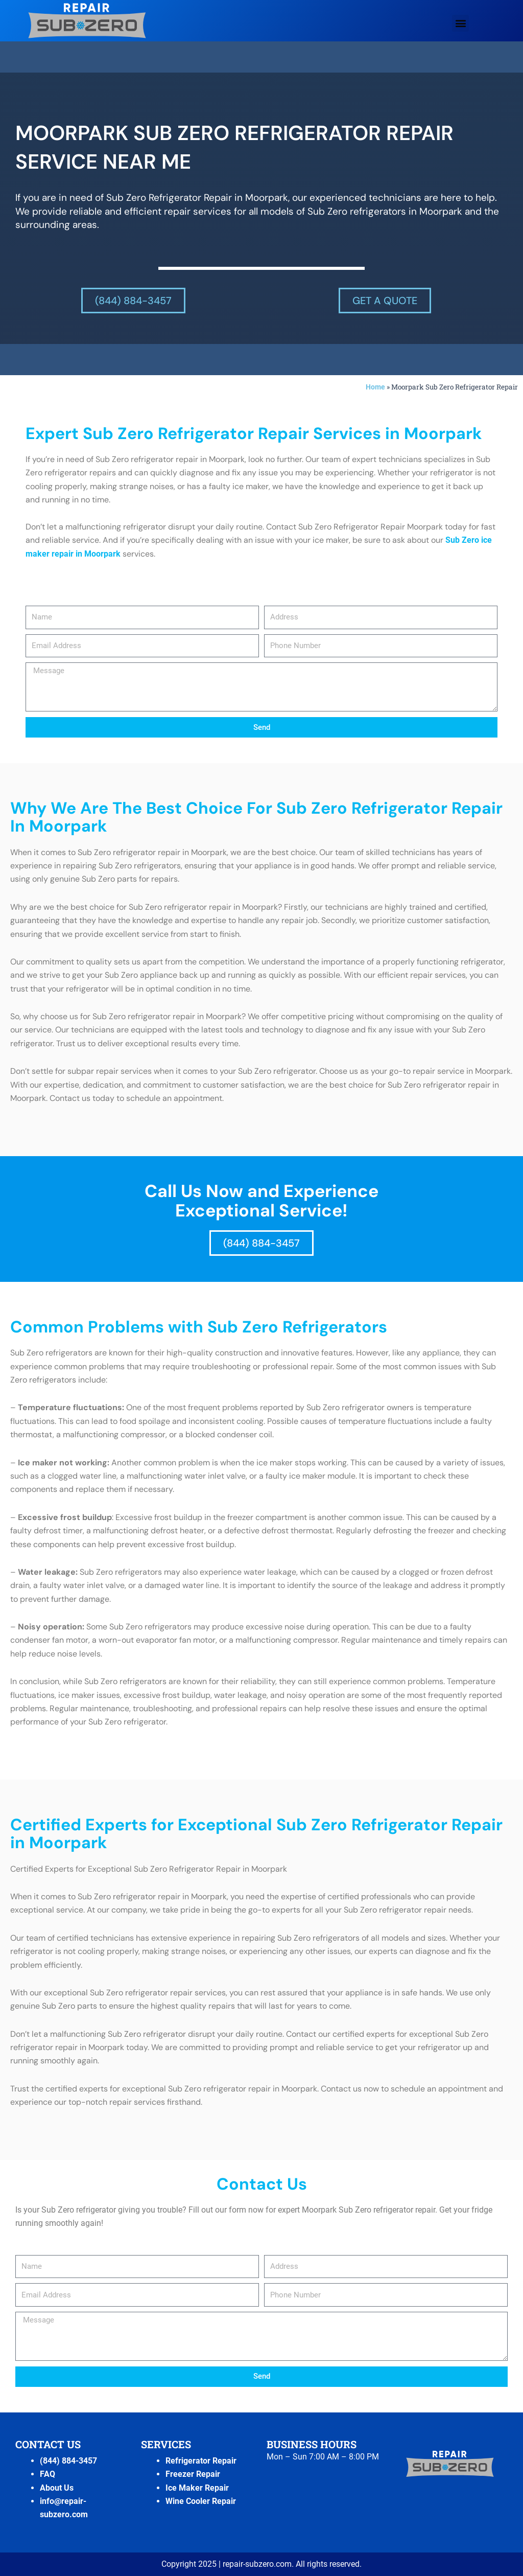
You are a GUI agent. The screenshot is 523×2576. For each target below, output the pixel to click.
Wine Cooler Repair (200, 2501)
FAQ (47, 2474)
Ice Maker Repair (197, 2488)
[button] (460, 23)
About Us (57, 2488)
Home (375, 387)
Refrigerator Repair (200, 2461)
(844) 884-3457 (68, 2461)
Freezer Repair (192, 2474)
